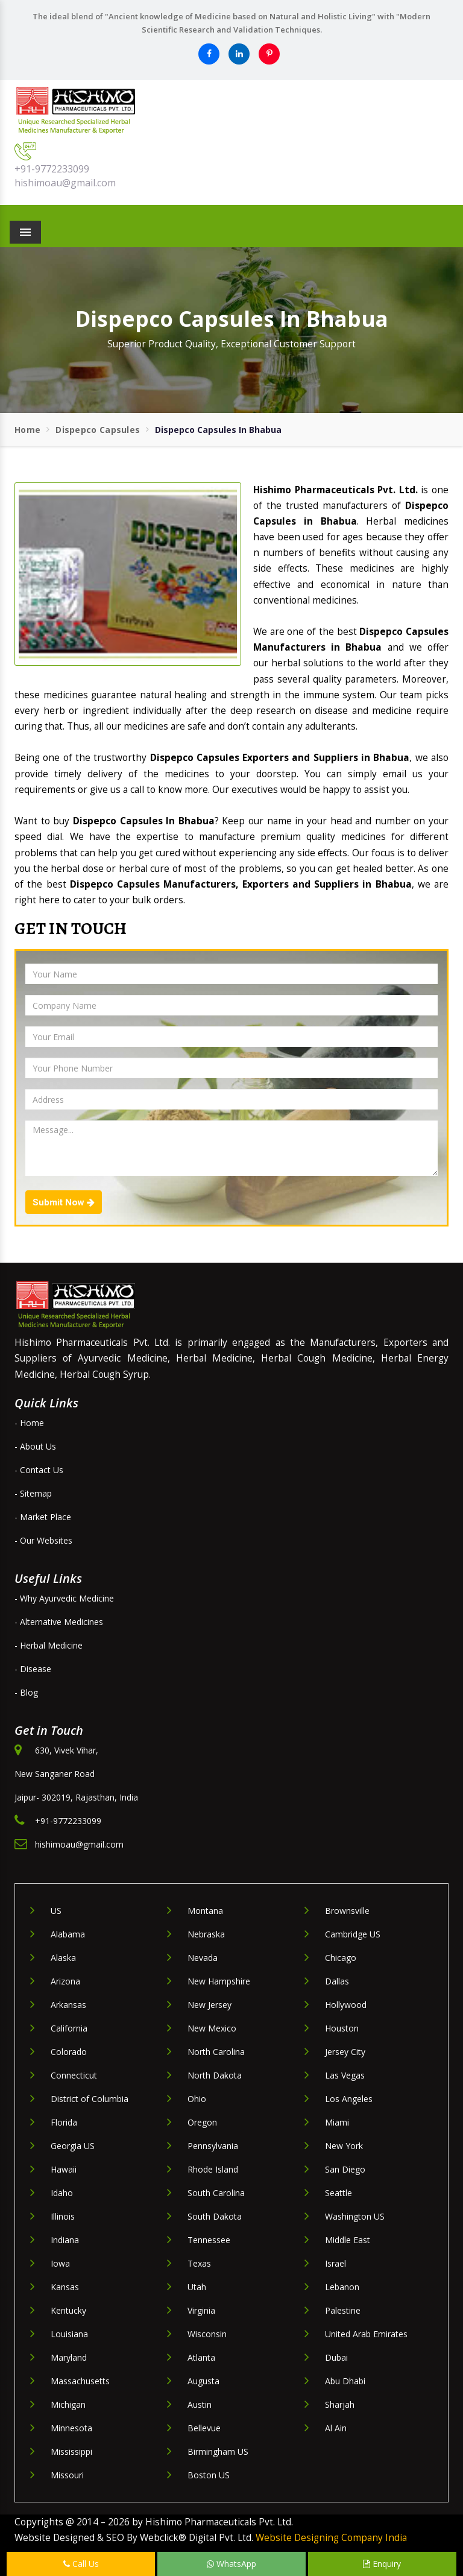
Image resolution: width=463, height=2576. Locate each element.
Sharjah (339, 2404)
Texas (199, 2263)
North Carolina (216, 2051)
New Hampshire (218, 1981)
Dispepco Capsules (97, 429)
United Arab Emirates (366, 2334)
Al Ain (336, 2428)
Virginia (201, 2310)
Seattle (338, 2193)
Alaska (63, 1957)
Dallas (337, 1981)
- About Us (35, 1446)
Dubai (336, 2357)
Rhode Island (212, 2169)
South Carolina (216, 2193)
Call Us (81, 2563)
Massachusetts (80, 2381)
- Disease (32, 1669)
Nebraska (206, 1934)
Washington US (355, 2216)
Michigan (68, 2404)
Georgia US (73, 2145)
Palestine (343, 2310)
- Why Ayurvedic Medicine (64, 1598)
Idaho (62, 2193)
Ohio (196, 2098)
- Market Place (42, 1517)
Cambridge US (352, 1934)
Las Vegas (345, 2075)
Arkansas (68, 2004)
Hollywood (346, 2004)
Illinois (63, 2216)
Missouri (67, 2475)
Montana (205, 1910)
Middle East (347, 2240)
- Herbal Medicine (48, 1645)
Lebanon (342, 2287)
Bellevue (204, 2428)
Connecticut (74, 2075)
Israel (335, 2263)
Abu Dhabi (345, 2381)
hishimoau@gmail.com (65, 182)
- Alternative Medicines (58, 1621)
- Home (29, 1422)
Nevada (202, 1957)
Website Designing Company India (331, 2537)
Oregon (202, 2122)
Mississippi (71, 2451)
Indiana (65, 2240)
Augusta (203, 2381)
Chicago (340, 1957)
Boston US (208, 2475)
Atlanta (201, 2357)
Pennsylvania (212, 2145)
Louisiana (69, 2334)
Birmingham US (217, 2451)
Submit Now (64, 1202)
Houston (342, 2028)
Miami (337, 2122)
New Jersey (209, 2004)
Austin (199, 2404)
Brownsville (347, 1910)
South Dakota (214, 2216)
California (69, 2028)
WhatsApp (231, 2563)
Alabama (68, 1934)
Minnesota (71, 2428)
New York (344, 2145)
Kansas (65, 2287)
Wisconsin (207, 2334)
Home (27, 429)
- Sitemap (33, 1493)
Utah (196, 2287)
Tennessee (208, 2240)
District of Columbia (89, 2098)
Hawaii (64, 2169)
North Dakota (214, 2075)
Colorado (69, 2051)
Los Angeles (349, 2098)
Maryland (69, 2357)
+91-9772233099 (51, 168)
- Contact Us (38, 1470)
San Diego (345, 2169)
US (56, 1910)
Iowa (60, 2263)
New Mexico (211, 2028)
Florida (64, 2122)
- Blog (26, 1692)
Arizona (65, 1981)
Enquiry (382, 2563)
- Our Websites (43, 1540)
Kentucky (68, 2310)
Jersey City (345, 2051)
